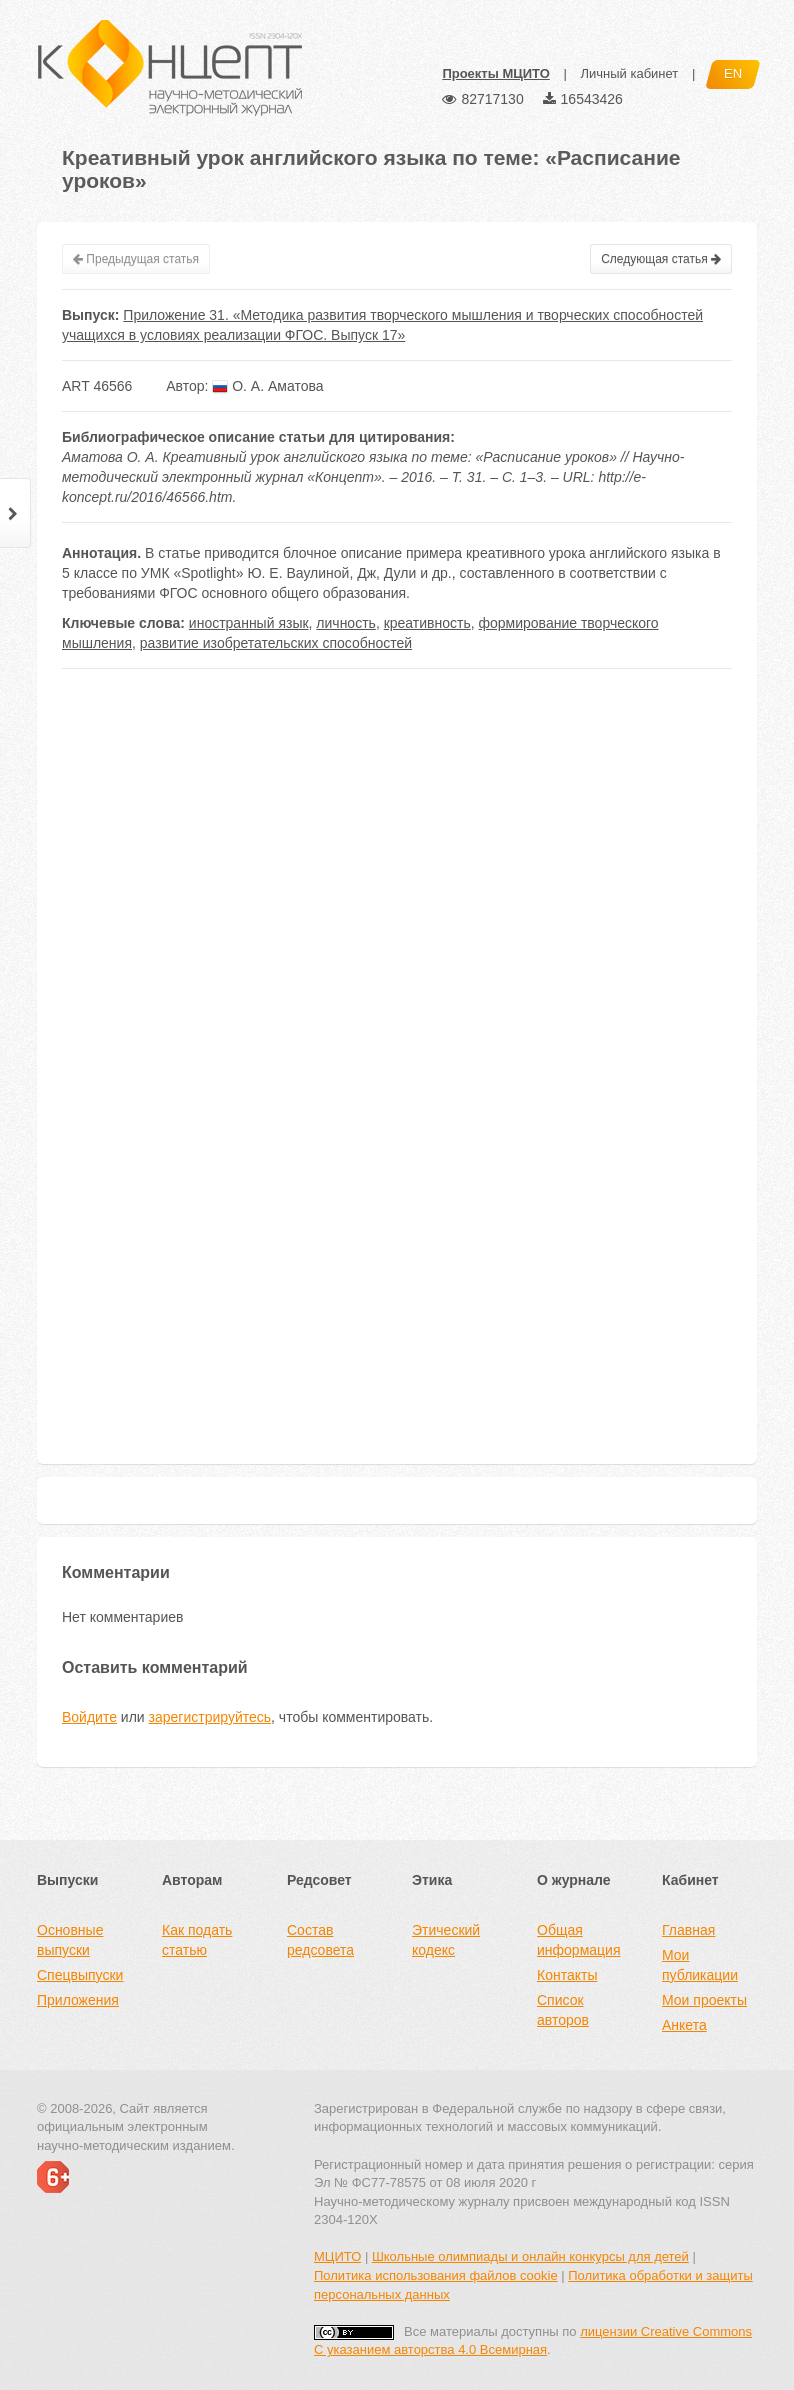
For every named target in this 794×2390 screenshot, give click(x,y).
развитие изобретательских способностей (276, 643)
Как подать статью (197, 1940)
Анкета (684, 2025)
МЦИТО (337, 2256)
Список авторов (563, 2010)
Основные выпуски (70, 1940)
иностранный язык (249, 623)
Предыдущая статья (136, 259)
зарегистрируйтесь (210, 1717)
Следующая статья (661, 259)
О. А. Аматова (267, 386)
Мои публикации (700, 1965)
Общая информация (578, 1940)
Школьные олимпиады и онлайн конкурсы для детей (530, 2256)
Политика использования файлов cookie (436, 2275)
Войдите (89, 1717)
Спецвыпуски (80, 1975)
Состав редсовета (320, 1940)
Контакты (567, 1975)
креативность (427, 623)
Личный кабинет (629, 73)
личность (346, 623)
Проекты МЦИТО (495, 73)
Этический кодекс (446, 1940)
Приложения (78, 2000)
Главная (688, 1930)
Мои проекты (704, 2000)
